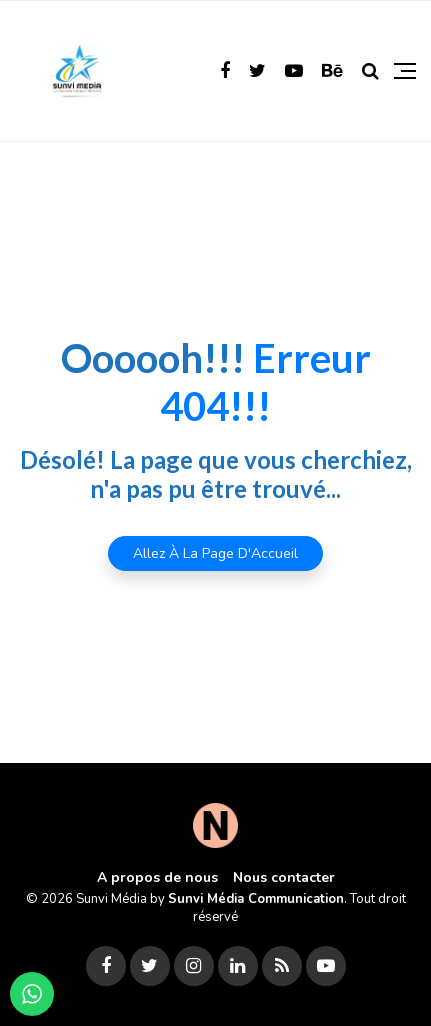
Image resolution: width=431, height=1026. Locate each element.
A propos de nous (157, 877)
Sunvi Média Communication (256, 899)
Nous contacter (284, 877)
